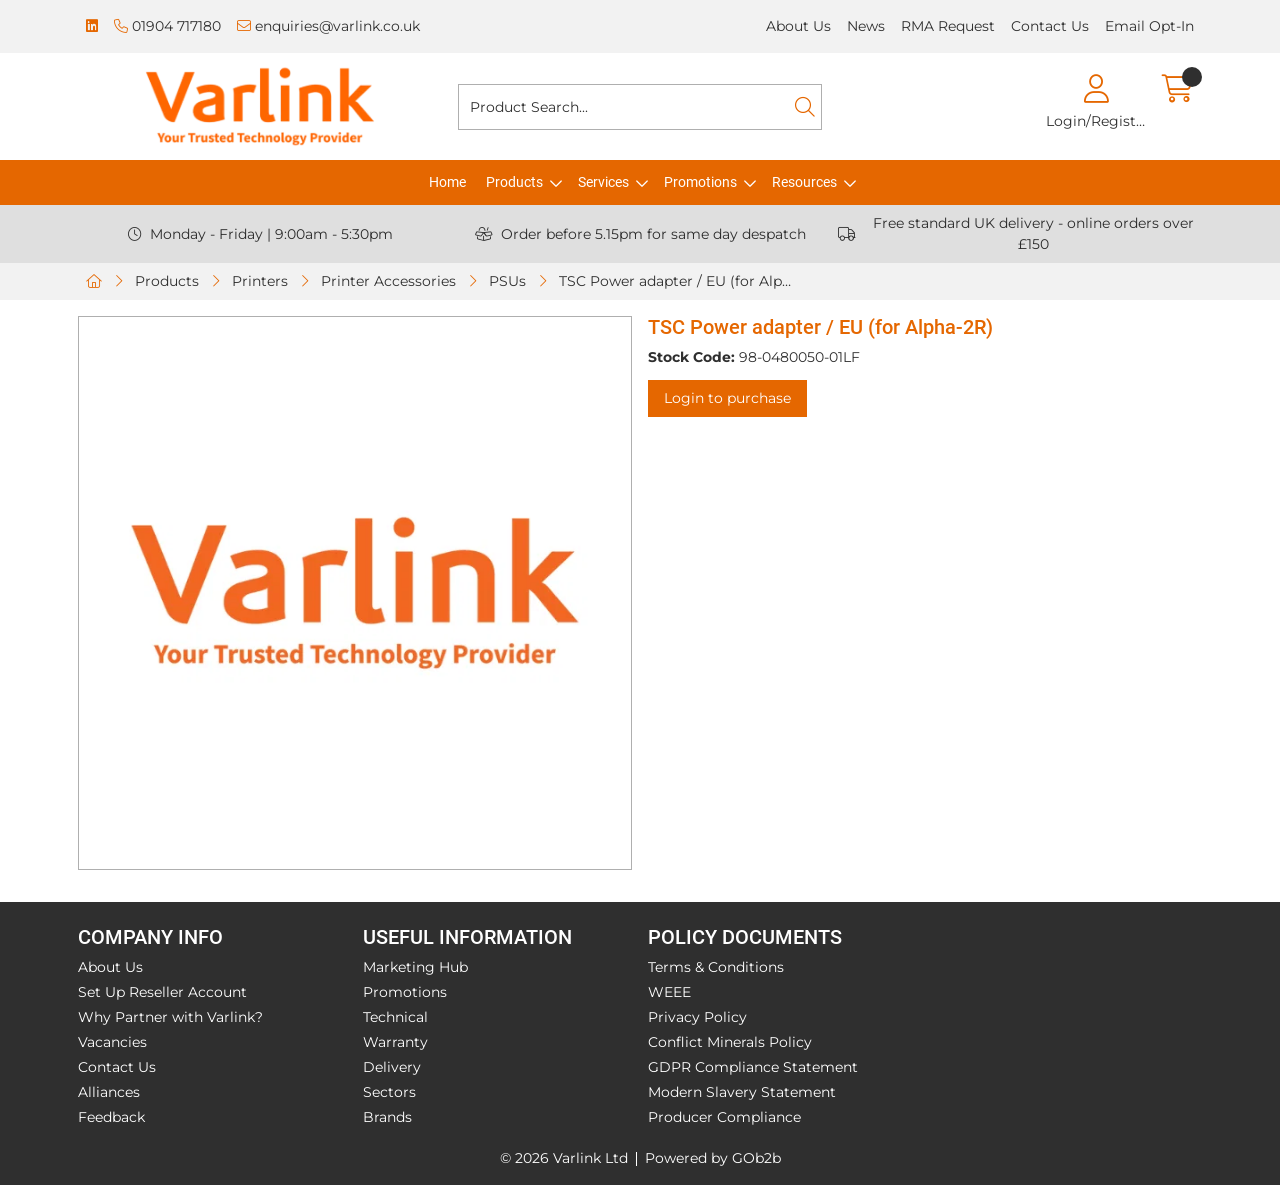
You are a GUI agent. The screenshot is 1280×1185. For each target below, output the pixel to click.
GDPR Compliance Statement (753, 1067)
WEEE (669, 992)
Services (603, 182)
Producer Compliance (724, 1117)
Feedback (111, 1117)
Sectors (389, 1092)
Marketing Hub (415, 967)
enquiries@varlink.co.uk (328, 26)
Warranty (395, 1042)
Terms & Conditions (716, 967)
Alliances (109, 1092)
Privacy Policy (697, 1017)
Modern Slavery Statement (742, 1092)
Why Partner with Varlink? (170, 1017)
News (866, 26)
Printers (260, 281)
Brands (387, 1117)
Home (447, 182)
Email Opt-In (1149, 26)
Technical (395, 1017)
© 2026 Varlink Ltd (564, 1158)
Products (514, 182)
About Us (798, 26)
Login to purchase (727, 398)
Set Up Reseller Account (162, 992)
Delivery (392, 1067)
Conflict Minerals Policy (730, 1042)
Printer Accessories (388, 281)
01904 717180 (167, 26)
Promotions (700, 182)
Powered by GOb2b (713, 1158)
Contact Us (1050, 26)
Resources (804, 182)
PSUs (507, 281)
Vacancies (112, 1042)
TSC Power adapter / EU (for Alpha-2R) (680, 281)
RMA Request (948, 26)
